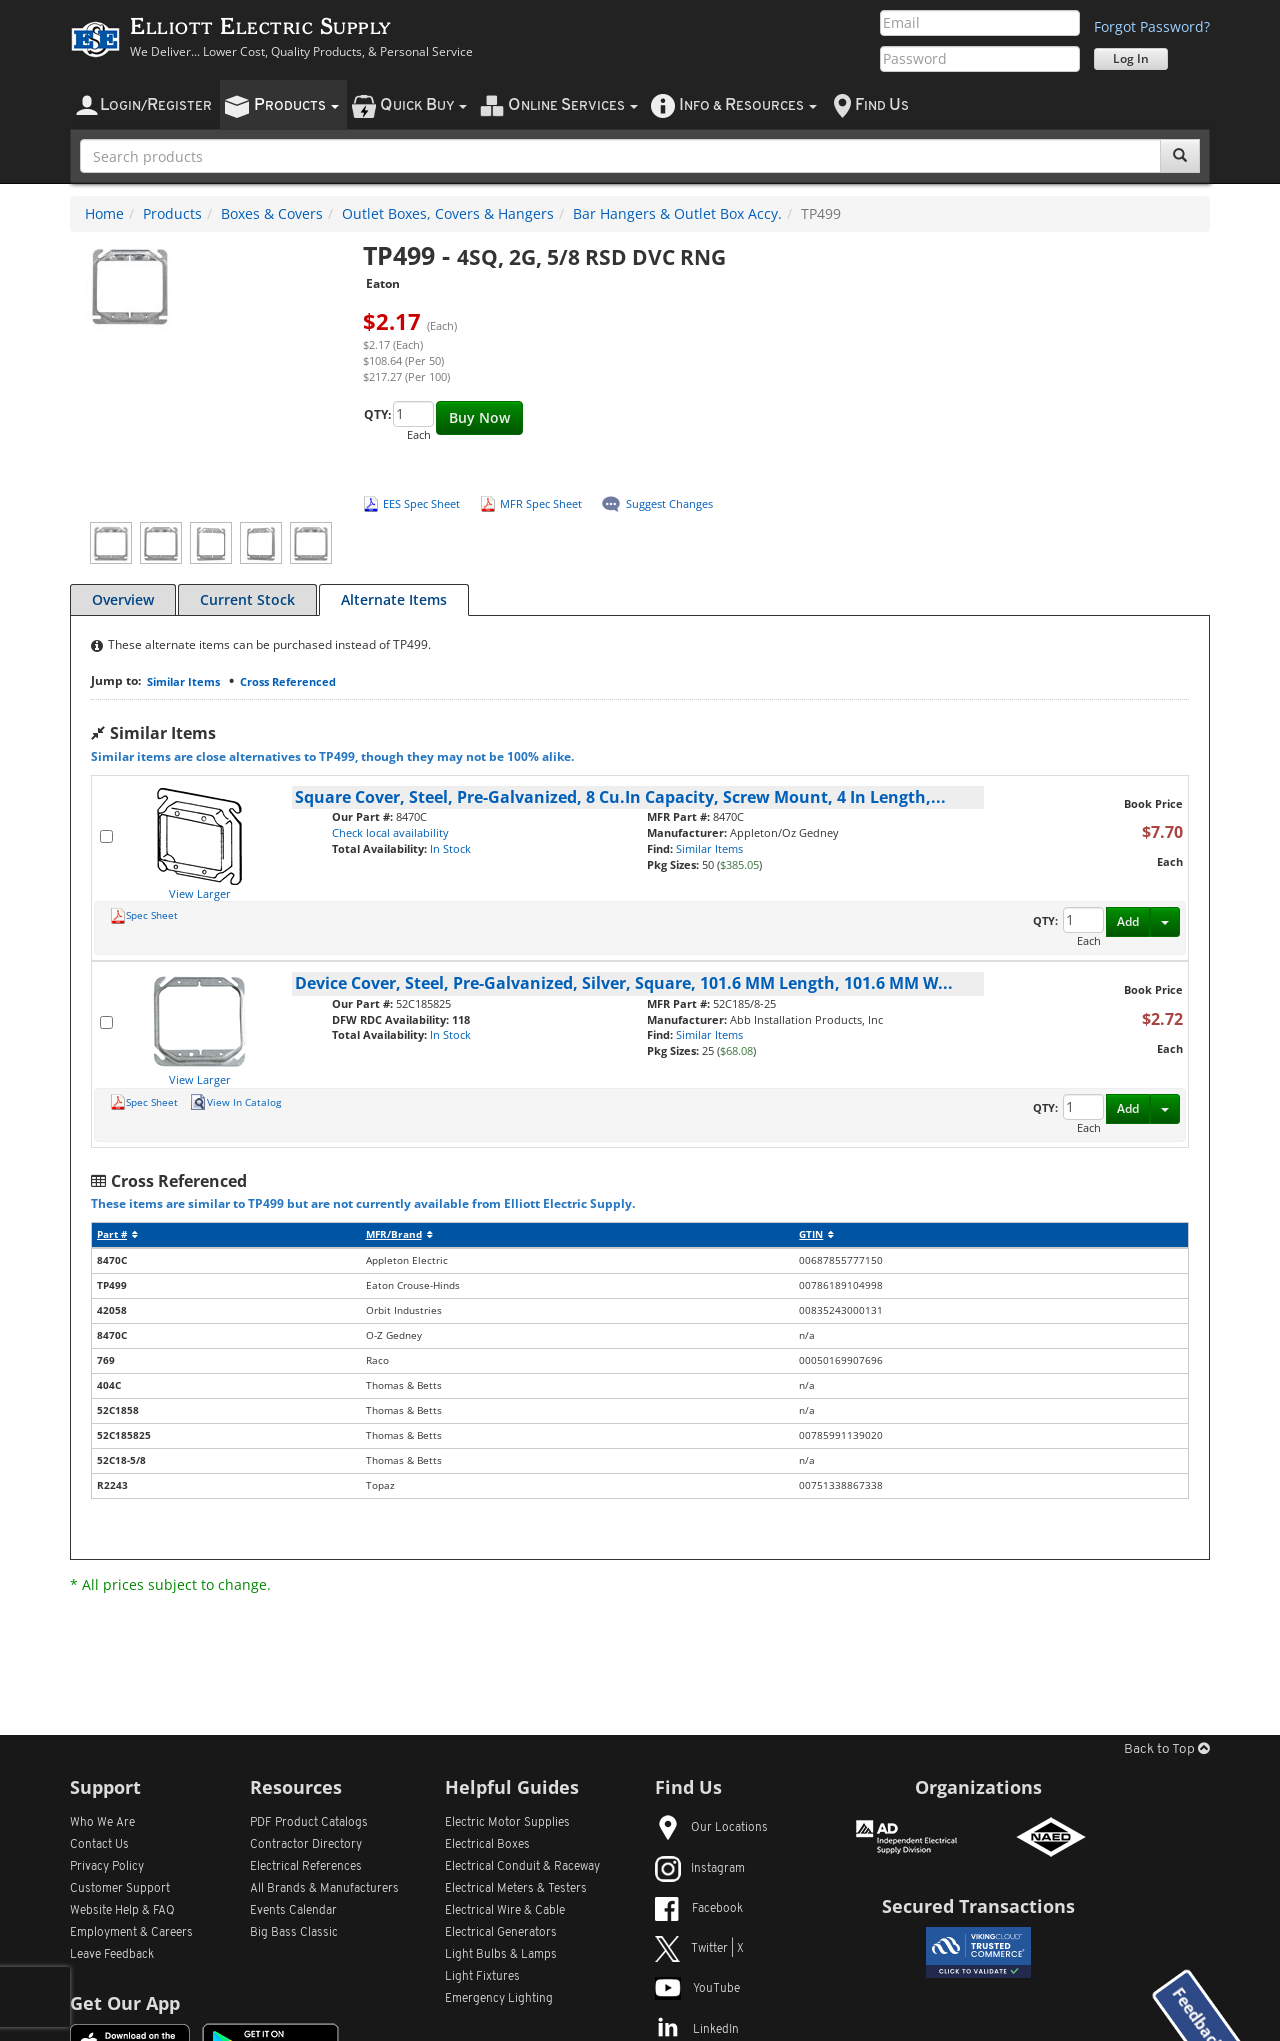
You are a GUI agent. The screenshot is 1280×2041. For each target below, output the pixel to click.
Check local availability (390, 832)
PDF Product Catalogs (309, 1823)
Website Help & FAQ (122, 1911)
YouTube (697, 1989)
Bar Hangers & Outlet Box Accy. (677, 213)
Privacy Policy (107, 1867)
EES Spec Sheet (421, 503)
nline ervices (573, 105)
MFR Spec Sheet (541, 503)
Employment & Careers (131, 1933)
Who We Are (102, 1823)
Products (172, 213)
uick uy (423, 105)
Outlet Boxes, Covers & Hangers (448, 213)
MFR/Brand (399, 1234)
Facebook (699, 1909)
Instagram (700, 1869)
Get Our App (125, 2003)
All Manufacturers (324, 1889)
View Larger (200, 893)
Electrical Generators (501, 1933)
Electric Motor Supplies (507, 1823)
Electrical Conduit (522, 1867)
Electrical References (306, 1867)
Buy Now (479, 417)
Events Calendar (293, 1911)
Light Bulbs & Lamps (501, 1955)
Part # (117, 1234)
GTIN (816, 1234)
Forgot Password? (1152, 26)
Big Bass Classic (294, 1933)
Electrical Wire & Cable (505, 1911)
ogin (156, 105)
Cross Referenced (288, 681)
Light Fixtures (482, 1977)
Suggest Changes (669, 503)
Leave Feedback (112, 1955)
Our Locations (711, 1828)
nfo (748, 105)
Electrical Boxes (487, 1845)
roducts (296, 105)
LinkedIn (697, 2030)
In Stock (450, 848)
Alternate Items (394, 599)
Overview (123, 599)
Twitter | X (699, 1949)
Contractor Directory (306, 1845)
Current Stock (247, 599)
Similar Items (183, 681)
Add (1128, 921)
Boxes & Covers (272, 213)
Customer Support (120, 1889)
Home (104, 213)
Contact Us (99, 1845)
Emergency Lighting (499, 1999)
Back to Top (1167, 1749)
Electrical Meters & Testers (516, 1889)
